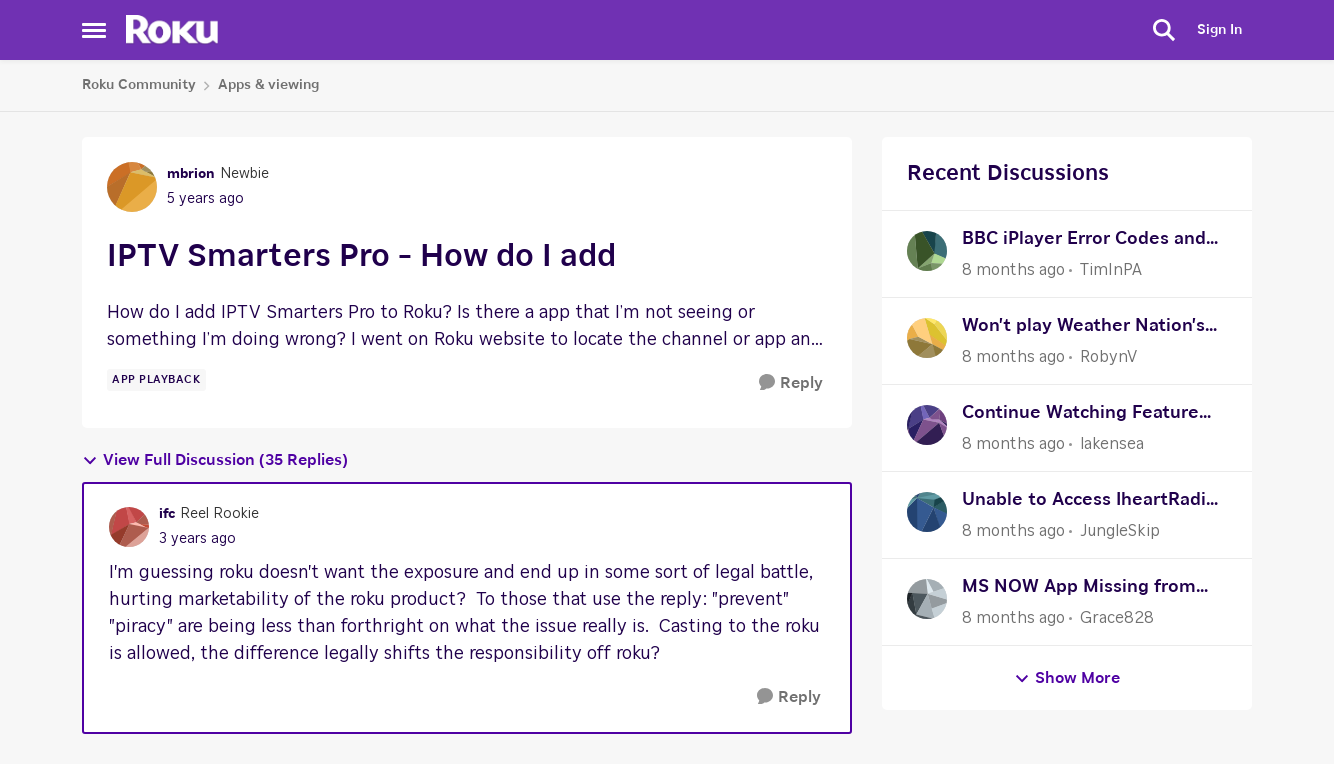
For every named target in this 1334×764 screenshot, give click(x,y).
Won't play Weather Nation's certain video (1083, 328)
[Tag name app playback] (156, 380)
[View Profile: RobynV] (927, 338)
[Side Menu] (94, 30)
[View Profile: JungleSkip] (927, 512)
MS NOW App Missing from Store (1079, 589)
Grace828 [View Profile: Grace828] (1117, 618)
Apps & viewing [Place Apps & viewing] (268, 85)
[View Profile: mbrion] (132, 187)
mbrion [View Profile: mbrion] (191, 174)
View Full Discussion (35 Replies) (215, 460)
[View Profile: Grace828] (927, 599)
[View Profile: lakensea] (927, 425)
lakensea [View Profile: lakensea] (1112, 444)
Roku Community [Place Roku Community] (139, 85)
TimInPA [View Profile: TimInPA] (1111, 270)
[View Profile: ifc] (129, 527)
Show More (1067, 678)
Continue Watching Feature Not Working (1080, 415)
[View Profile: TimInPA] (927, 251)
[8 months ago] (1013, 270)
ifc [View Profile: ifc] (167, 514)
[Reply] (791, 383)
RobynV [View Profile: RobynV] (1108, 357)
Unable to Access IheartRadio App (1089, 502)
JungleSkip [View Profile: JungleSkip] (1120, 531)
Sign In (1219, 30)
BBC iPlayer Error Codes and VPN (1084, 241)
